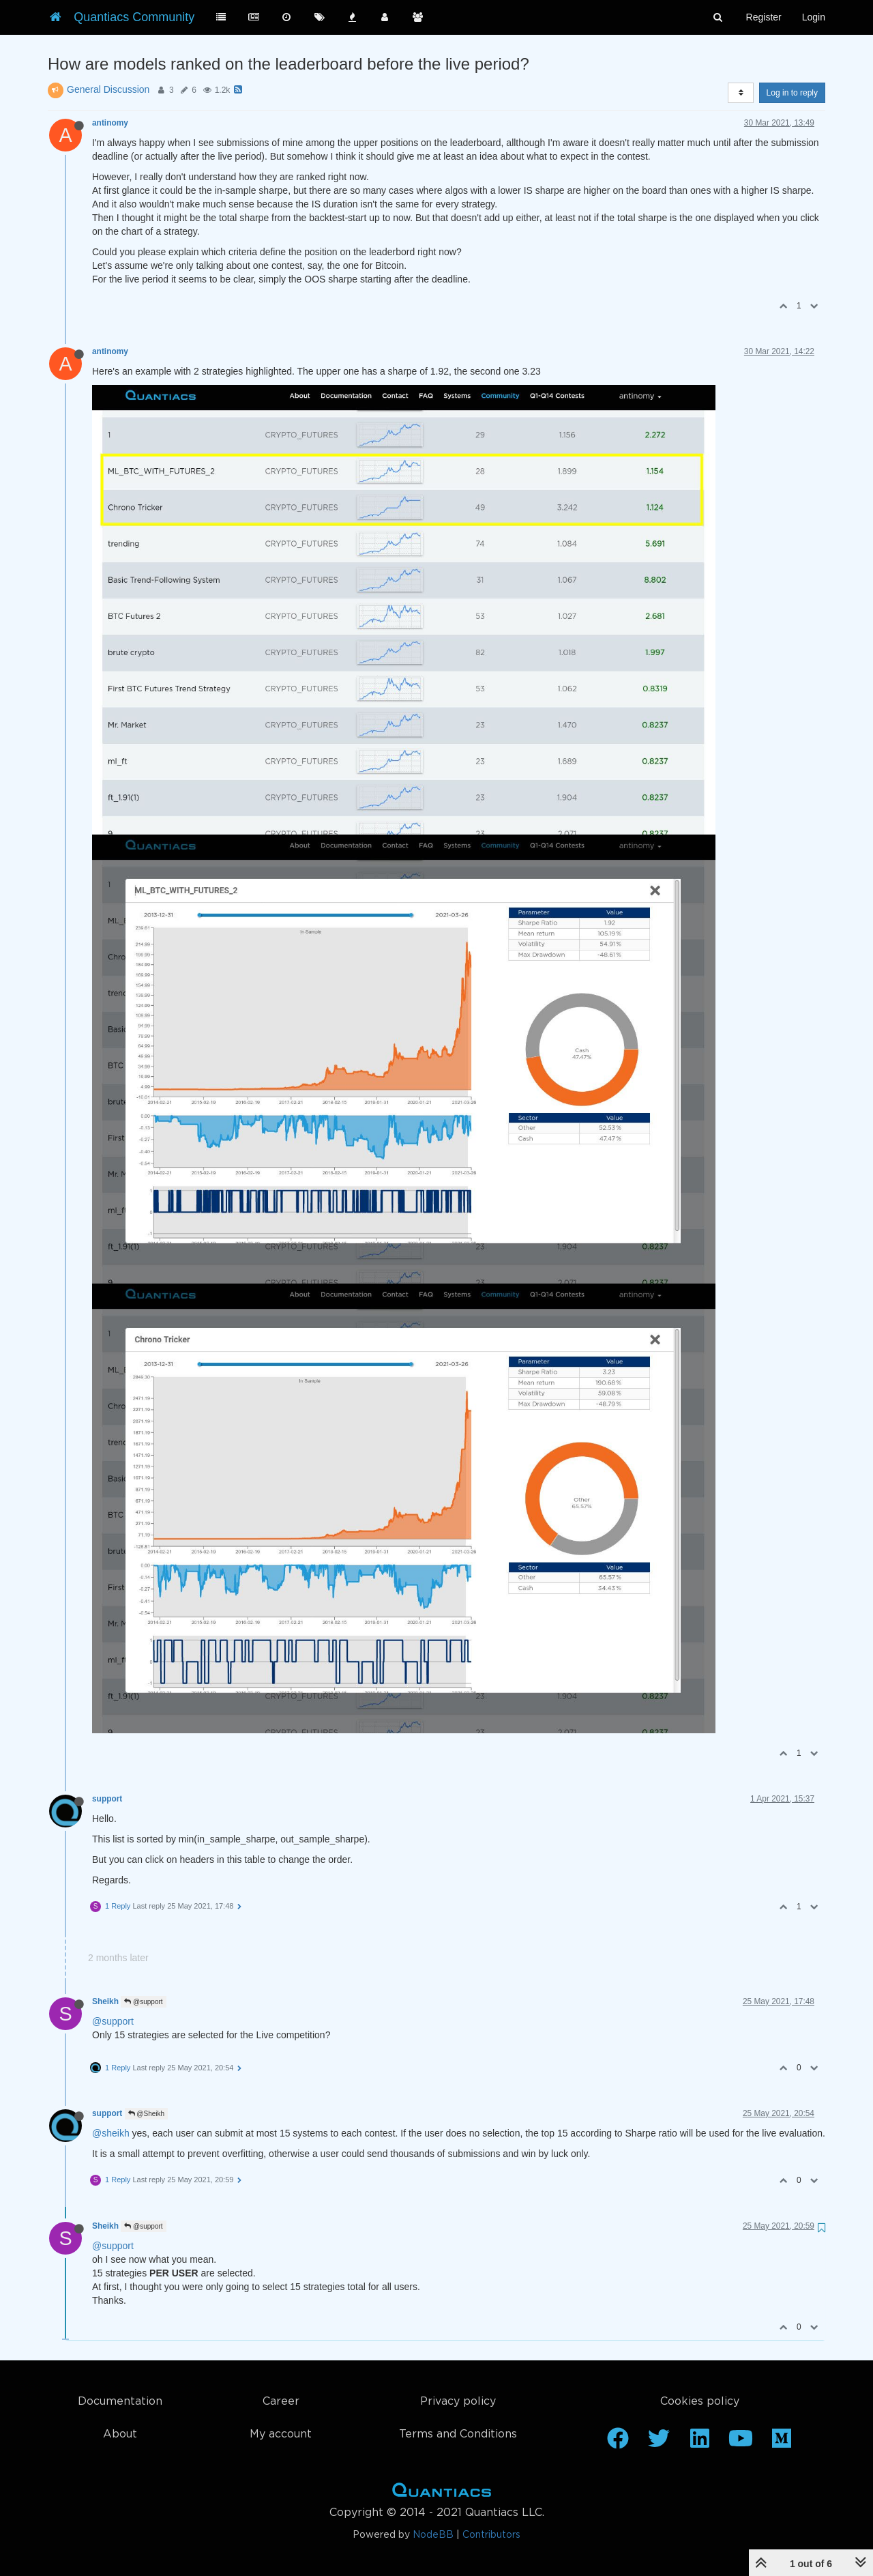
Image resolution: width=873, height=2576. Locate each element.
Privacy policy (458, 2402)
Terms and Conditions (458, 2434)
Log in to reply (792, 93)
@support (143, 2002)
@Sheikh (146, 2113)
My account (281, 2434)
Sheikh (105, 2001)
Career (281, 2402)
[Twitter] (658, 2443)
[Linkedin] (699, 2443)
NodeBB (433, 2535)
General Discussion (108, 89)
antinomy (110, 123)
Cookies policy (699, 2402)
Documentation (120, 2402)
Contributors (491, 2535)
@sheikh (111, 2133)
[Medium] (781, 2443)
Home (441, 2493)
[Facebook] (617, 2443)
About (120, 2434)
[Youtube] (740, 2443)
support (107, 1799)
